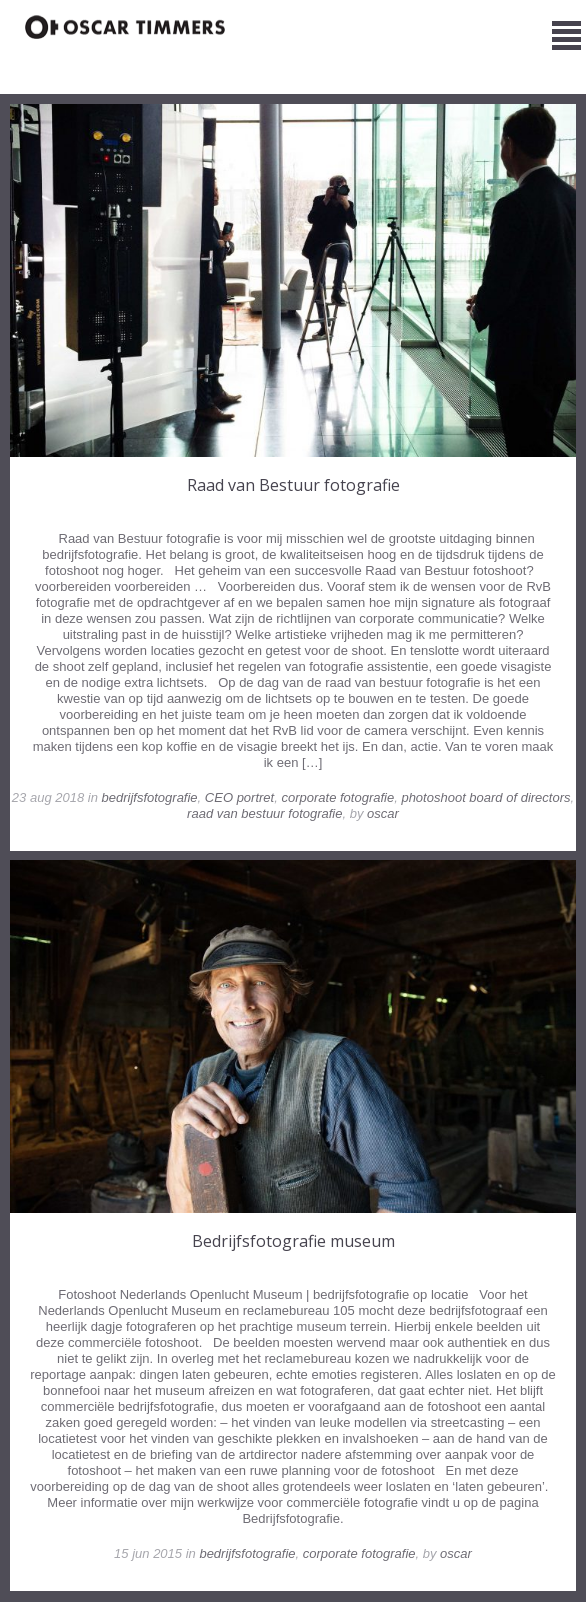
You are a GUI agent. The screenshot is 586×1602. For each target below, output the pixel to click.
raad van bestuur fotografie (264, 813)
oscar (383, 813)
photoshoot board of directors (485, 797)
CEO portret (239, 797)
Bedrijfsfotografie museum (293, 1241)
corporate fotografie (337, 797)
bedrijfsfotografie (149, 797)
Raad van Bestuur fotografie (293, 485)
